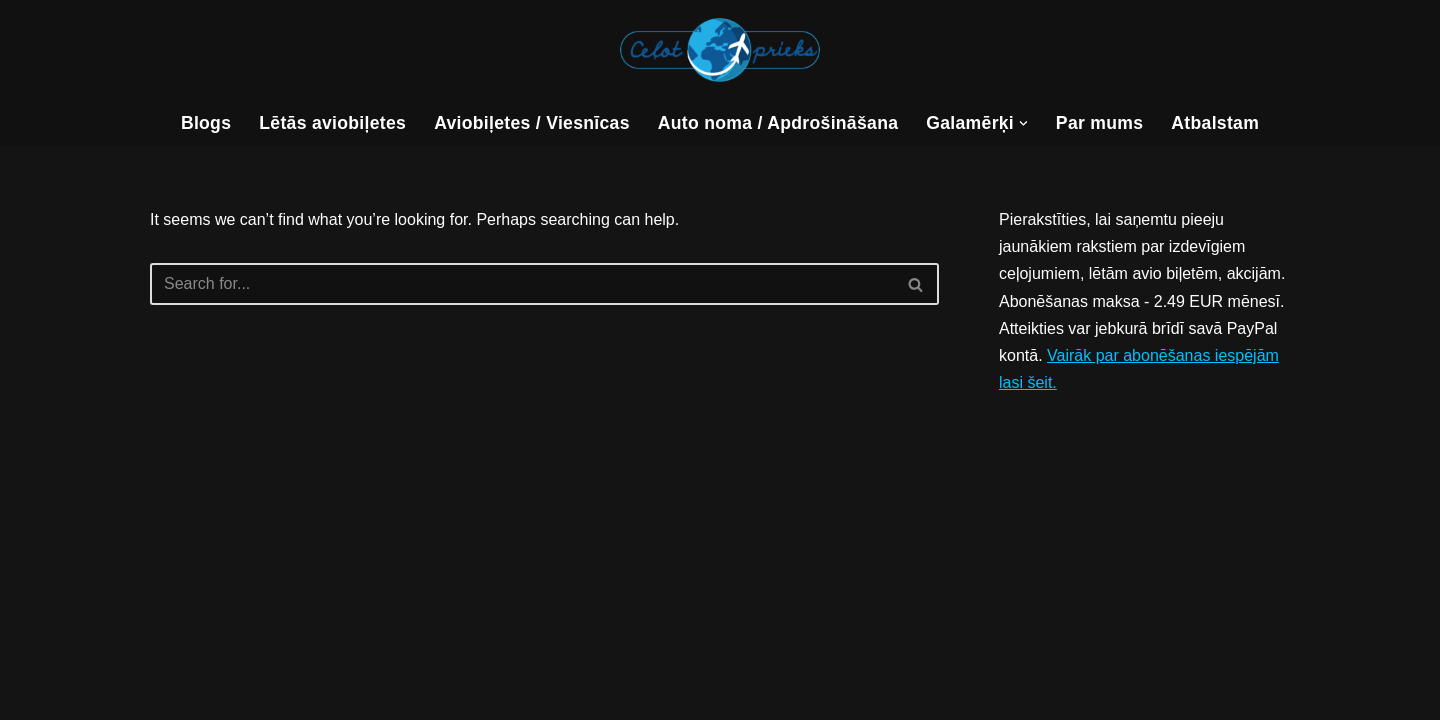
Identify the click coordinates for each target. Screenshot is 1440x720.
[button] (1023, 123)
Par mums (1099, 123)
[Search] (522, 284)
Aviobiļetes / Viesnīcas (532, 123)
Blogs (206, 123)
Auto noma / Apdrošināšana (778, 123)
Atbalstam (1215, 123)
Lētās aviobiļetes (332, 123)
